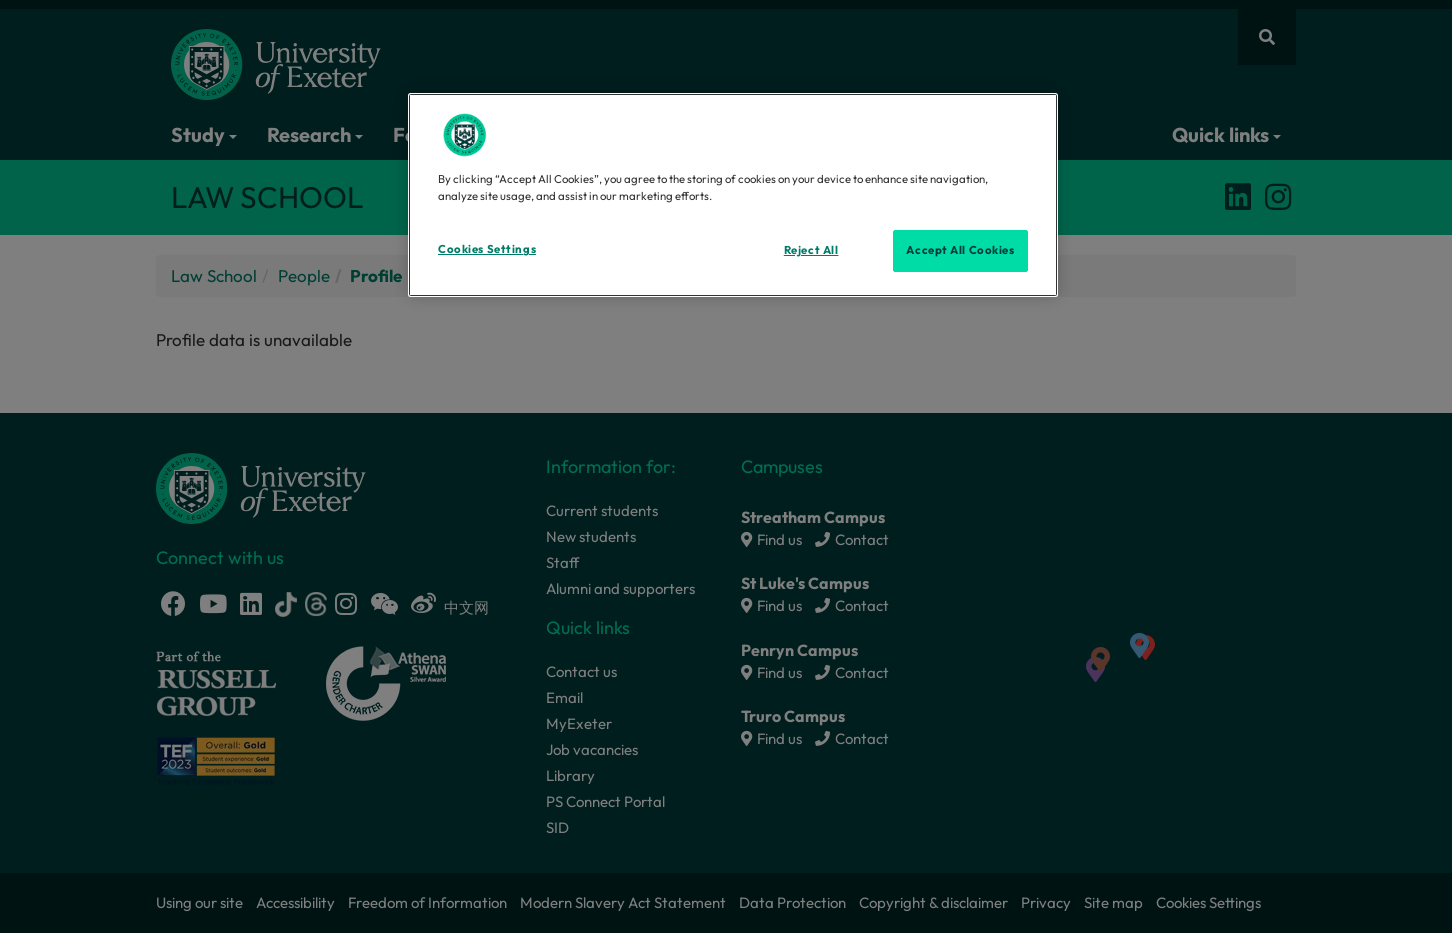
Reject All (811, 250)
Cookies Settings (487, 249)
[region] (733, 195)
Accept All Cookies (960, 250)
